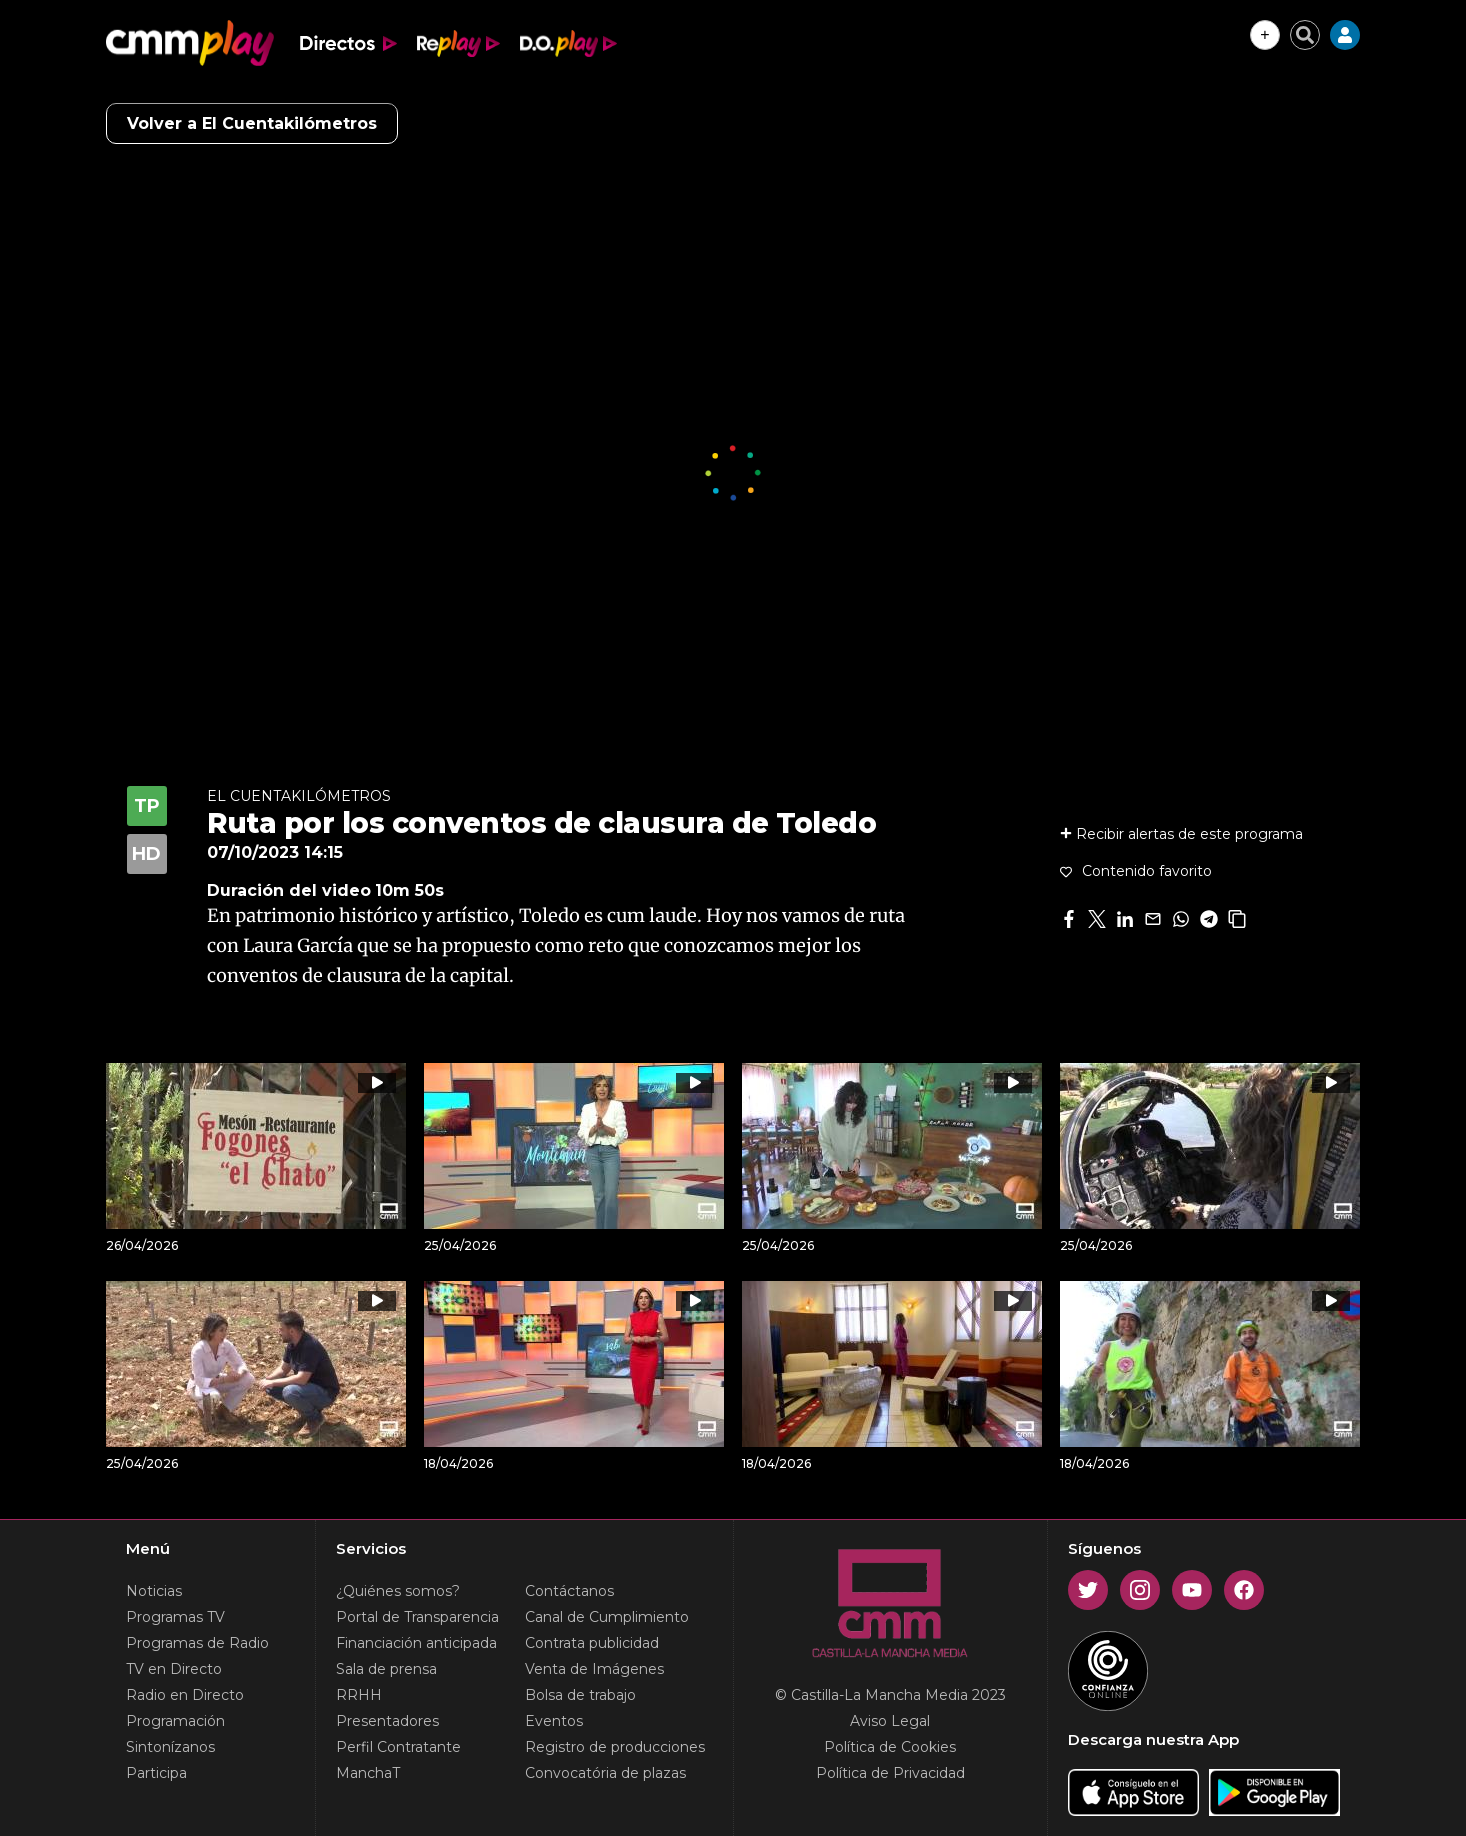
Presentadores (387, 1721)
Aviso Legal (890, 1721)
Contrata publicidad (592, 1643)
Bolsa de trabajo (580, 1695)
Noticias (154, 1591)
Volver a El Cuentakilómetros (252, 123)
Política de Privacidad (890, 1773)
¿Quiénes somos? (398, 1591)
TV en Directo (174, 1669)
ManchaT (368, 1773)
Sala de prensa (386, 1669)
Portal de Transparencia (417, 1617)
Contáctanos (569, 1591)
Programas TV (175, 1617)
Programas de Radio (197, 1643)
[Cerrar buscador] (1305, 35)
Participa (156, 1773)
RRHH (359, 1695)
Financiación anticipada (416, 1643)
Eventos (554, 1721)
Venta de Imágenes (594, 1669)
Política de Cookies (890, 1747)
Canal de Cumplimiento (607, 1617)
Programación (175, 1721)
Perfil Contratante (398, 1747)
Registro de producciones (615, 1747)
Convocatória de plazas (605, 1773)
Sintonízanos (170, 1747)
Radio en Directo (185, 1695)
